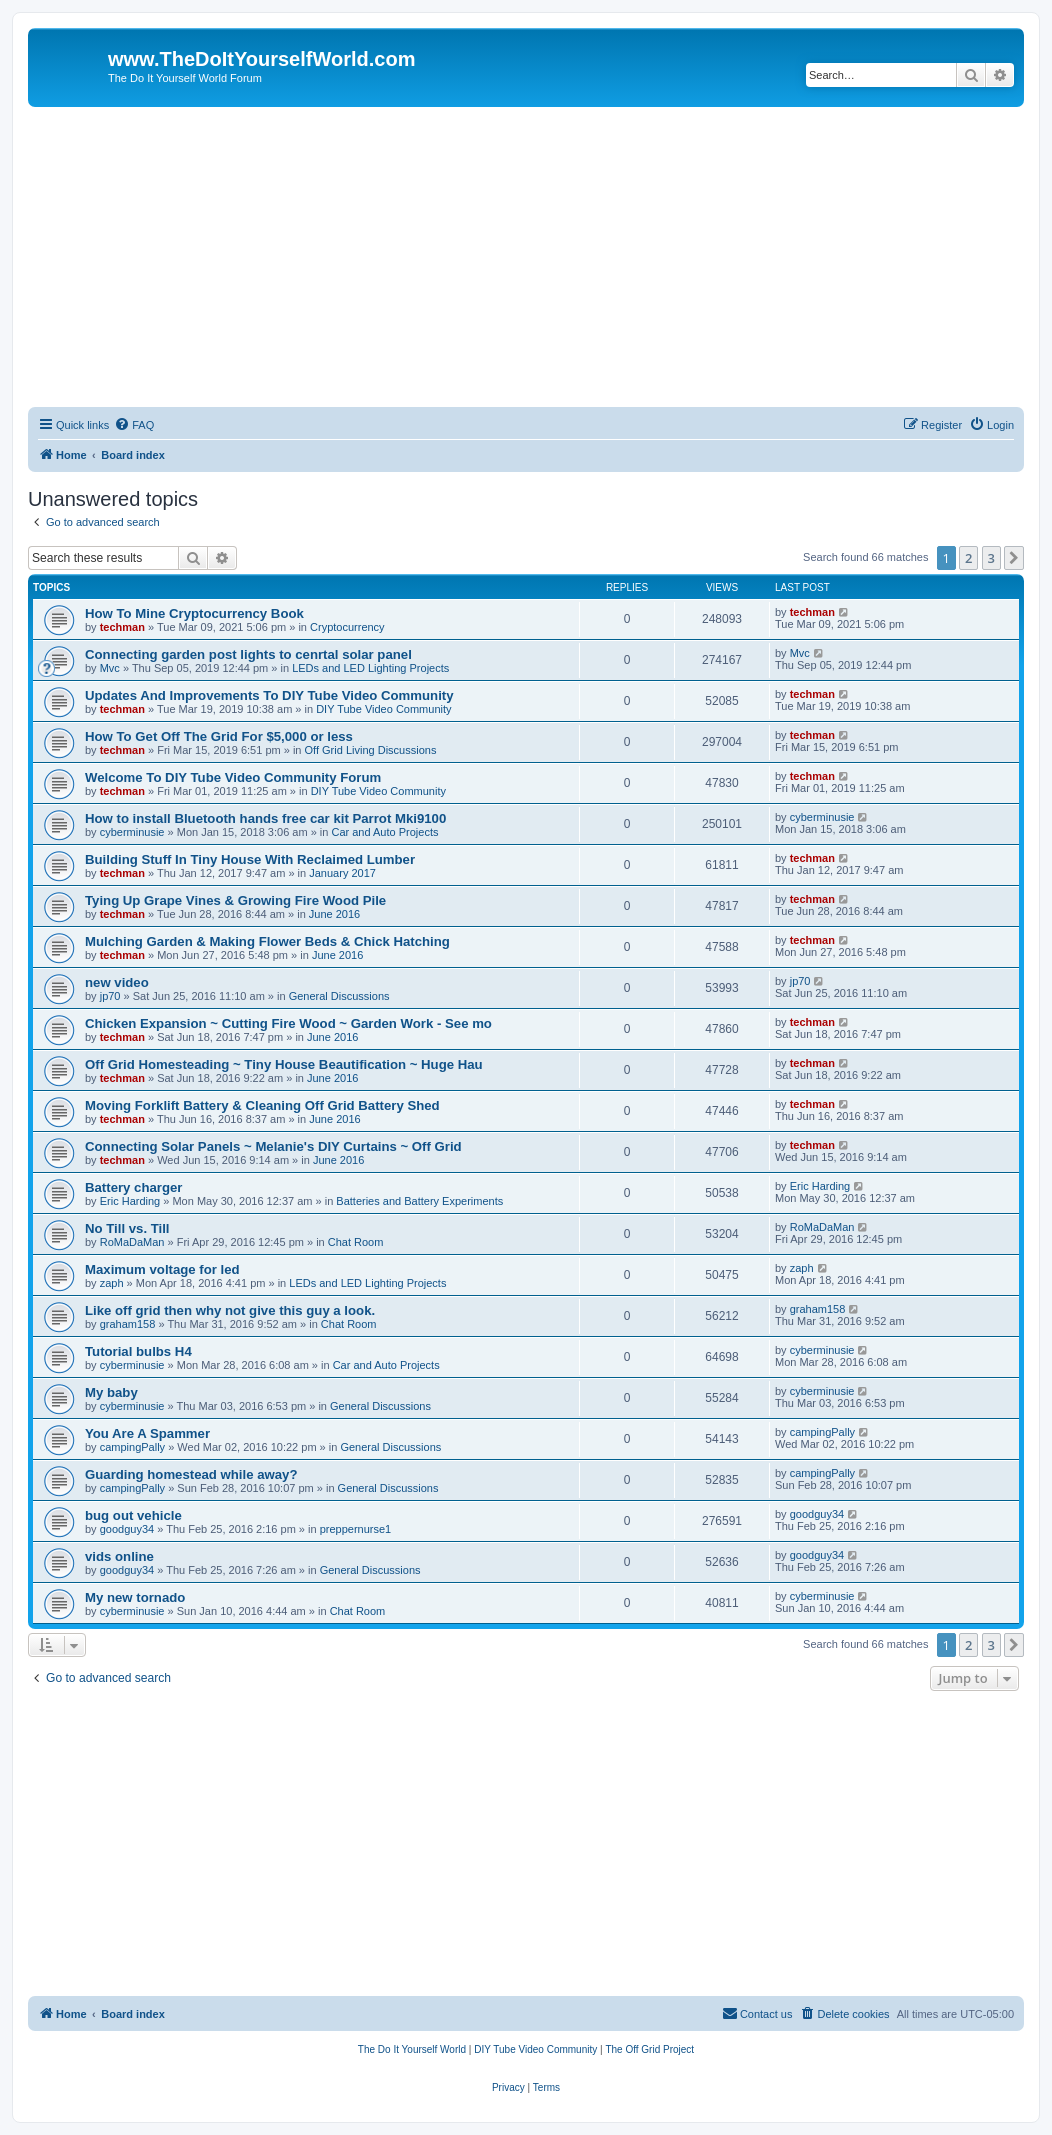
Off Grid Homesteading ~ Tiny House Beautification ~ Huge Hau (284, 1064)
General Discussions (339, 996)
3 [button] (991, 558)
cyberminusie (132, 832)
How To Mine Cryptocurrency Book (194, 613)
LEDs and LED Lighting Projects (370, 668)
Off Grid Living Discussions (371, 750)
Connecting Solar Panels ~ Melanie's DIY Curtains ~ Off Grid (273, 1146)
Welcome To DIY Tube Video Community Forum (233, 777)
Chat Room (356, 1242)
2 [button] (968, 558)
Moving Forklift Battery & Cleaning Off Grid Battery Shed (262, 1105)
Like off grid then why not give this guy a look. (230, 1310)
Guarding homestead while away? (191, 1474)
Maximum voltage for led (162, 1269)
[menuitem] (134, 425)
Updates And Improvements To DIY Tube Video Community (269, 695)
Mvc (110, 668)
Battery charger (133, 1187)
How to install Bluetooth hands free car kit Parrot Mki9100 (265, 818)
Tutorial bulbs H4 (138, 1351)
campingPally (132, 1447)
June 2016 (334, 914)
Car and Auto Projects (384, 832)
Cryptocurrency (347, 627)
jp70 (110, 996)
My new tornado (135, 1597)
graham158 (128, 1324)
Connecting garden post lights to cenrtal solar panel (248, 654)
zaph (112, 1283)
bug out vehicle (133, 1515)
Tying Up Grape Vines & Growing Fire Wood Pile (235, 900)
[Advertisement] (526, 257)
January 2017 (342, 873)
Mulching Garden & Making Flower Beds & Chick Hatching (267, 941)
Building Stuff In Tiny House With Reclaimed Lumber (250, 859)
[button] (1014, 558)
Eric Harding (130, 1201)
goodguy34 (127, 1529)
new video (117, 982)
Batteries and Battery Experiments (419, 1201)
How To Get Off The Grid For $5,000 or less (219, 736)
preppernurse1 (356, 1529)
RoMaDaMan (132, 1242)
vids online (119, 1556)
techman (122, 627)
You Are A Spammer (147, 1433)
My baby (111, 1392)
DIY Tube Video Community (383, 709)
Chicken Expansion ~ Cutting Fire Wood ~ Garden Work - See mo (288, 1023)
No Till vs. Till (127, 1228)
